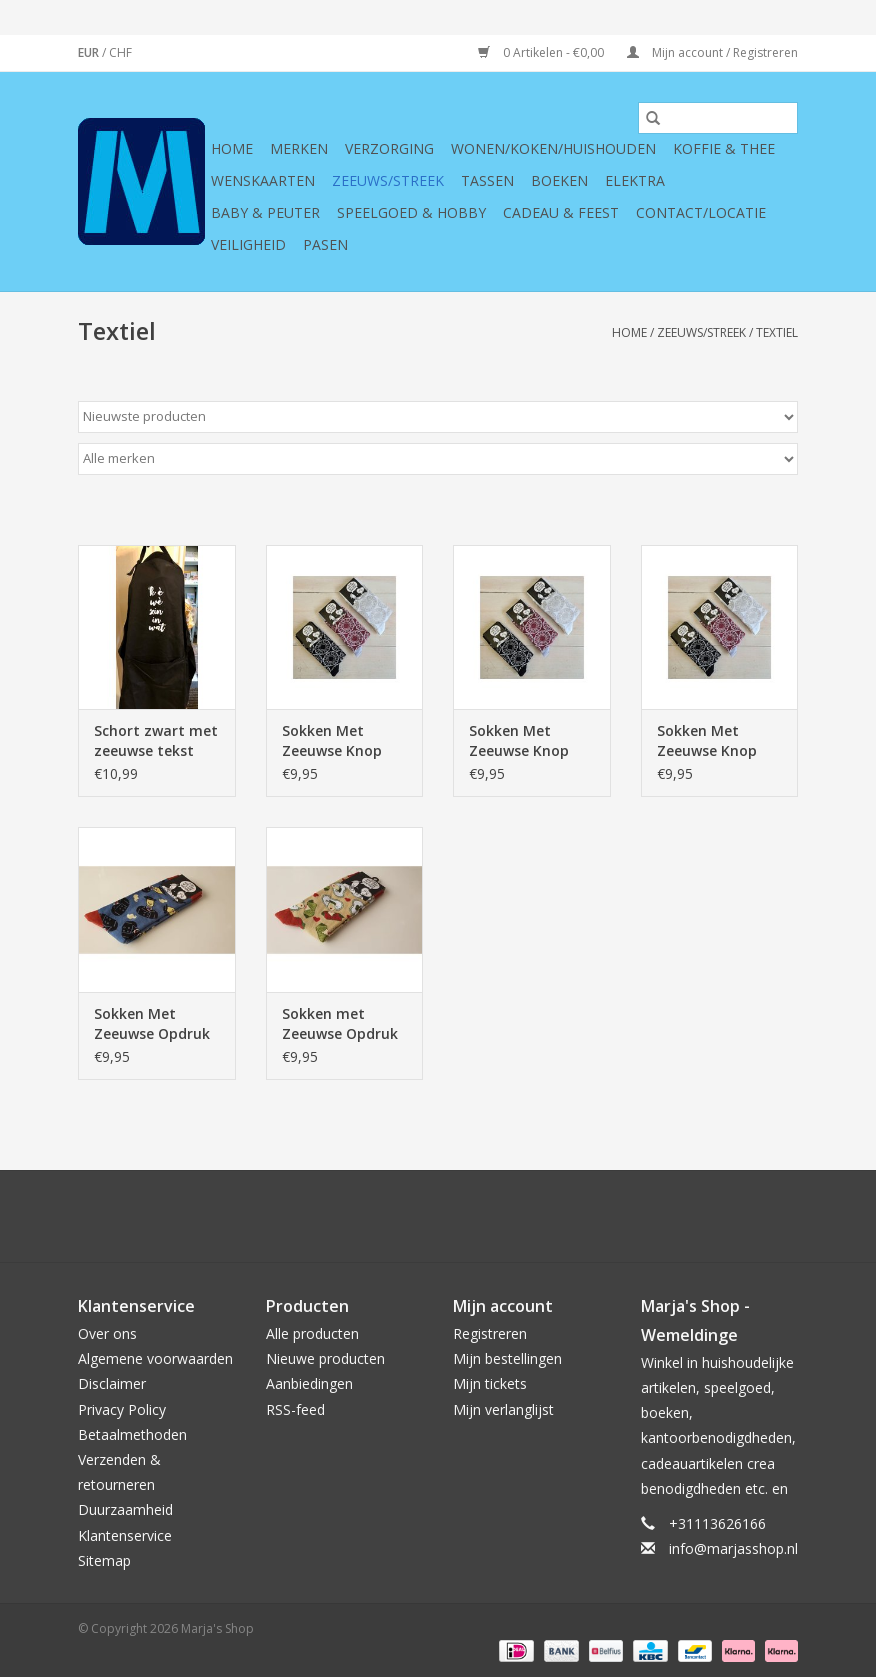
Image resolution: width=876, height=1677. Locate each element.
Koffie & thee (724, 148)
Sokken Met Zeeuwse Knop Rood (707, 741)
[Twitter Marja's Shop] (366, 1216)
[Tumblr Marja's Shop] (510, 1216)
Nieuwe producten (325, 1358)
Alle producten (312, 1333)
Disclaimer (112, 1383)
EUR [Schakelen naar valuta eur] (90, 52)
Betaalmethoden (132, 1434)
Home (232, 148)
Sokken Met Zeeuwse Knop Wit (519, 741)
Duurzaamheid (125, 1509)
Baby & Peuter (265, 212)
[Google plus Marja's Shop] (402, 1216)
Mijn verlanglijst (503, 1409)
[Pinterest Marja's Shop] (438, 1216)
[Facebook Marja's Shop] (330, 1216)
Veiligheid (248, 244)
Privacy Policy (122, 1409)
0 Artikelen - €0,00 (542, 52)
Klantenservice (125, 1535)
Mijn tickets (490, 1383)
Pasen (325, 244)
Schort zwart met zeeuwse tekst (156, 740)
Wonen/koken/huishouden (553, 148)
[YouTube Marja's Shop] (474, 1216)
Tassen (487, 180)
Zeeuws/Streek (388, 180)
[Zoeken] (718, 118)
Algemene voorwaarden (155, 1358)
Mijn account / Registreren (712, 52)
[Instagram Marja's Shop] (546, 1216)
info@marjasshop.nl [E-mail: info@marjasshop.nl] (733, 1548)
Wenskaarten (263, 180)
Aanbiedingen (309, 1383)
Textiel (777, 332)
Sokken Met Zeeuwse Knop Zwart (332, 741)
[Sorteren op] (438, 417)
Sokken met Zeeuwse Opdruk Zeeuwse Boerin (340, 1024)
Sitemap (104, 1560)
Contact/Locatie (701, 212)
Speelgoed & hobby (411, 212)
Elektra (635, 180)
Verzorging (389, 148)
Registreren (490, 1333)
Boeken (559, 180)
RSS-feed (295, 1409)
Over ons (107, 1333)
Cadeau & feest (561, 212)
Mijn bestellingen (507, 1358)
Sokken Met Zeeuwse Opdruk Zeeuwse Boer (152, 1024)
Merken (299, 148)
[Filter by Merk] (438, 459)
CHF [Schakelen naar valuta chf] (120, 52)
